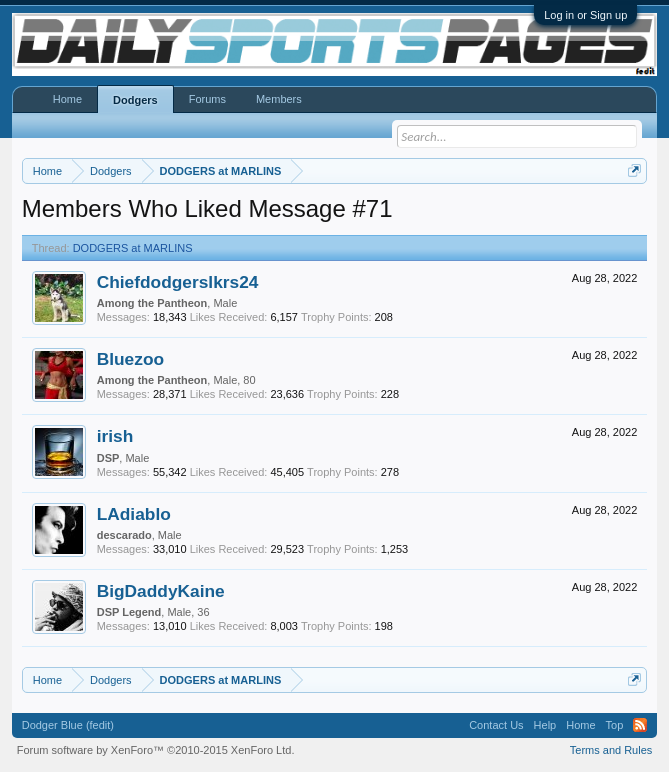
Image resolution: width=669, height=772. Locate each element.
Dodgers (135, 100)
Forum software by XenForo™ (156, 750)
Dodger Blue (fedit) (68, 725)
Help (545, 725)
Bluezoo (130, 359)
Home (67, 99)
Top (615, 725)
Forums (207, 99)
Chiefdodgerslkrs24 (178, 282)
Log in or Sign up (585, 15)
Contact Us (496, 725)
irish (115, 436)
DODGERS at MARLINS (133, 248)
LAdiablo (134, 514)
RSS (640, 725)
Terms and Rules (611, 750)
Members (279, 99)
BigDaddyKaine (161, 591)
